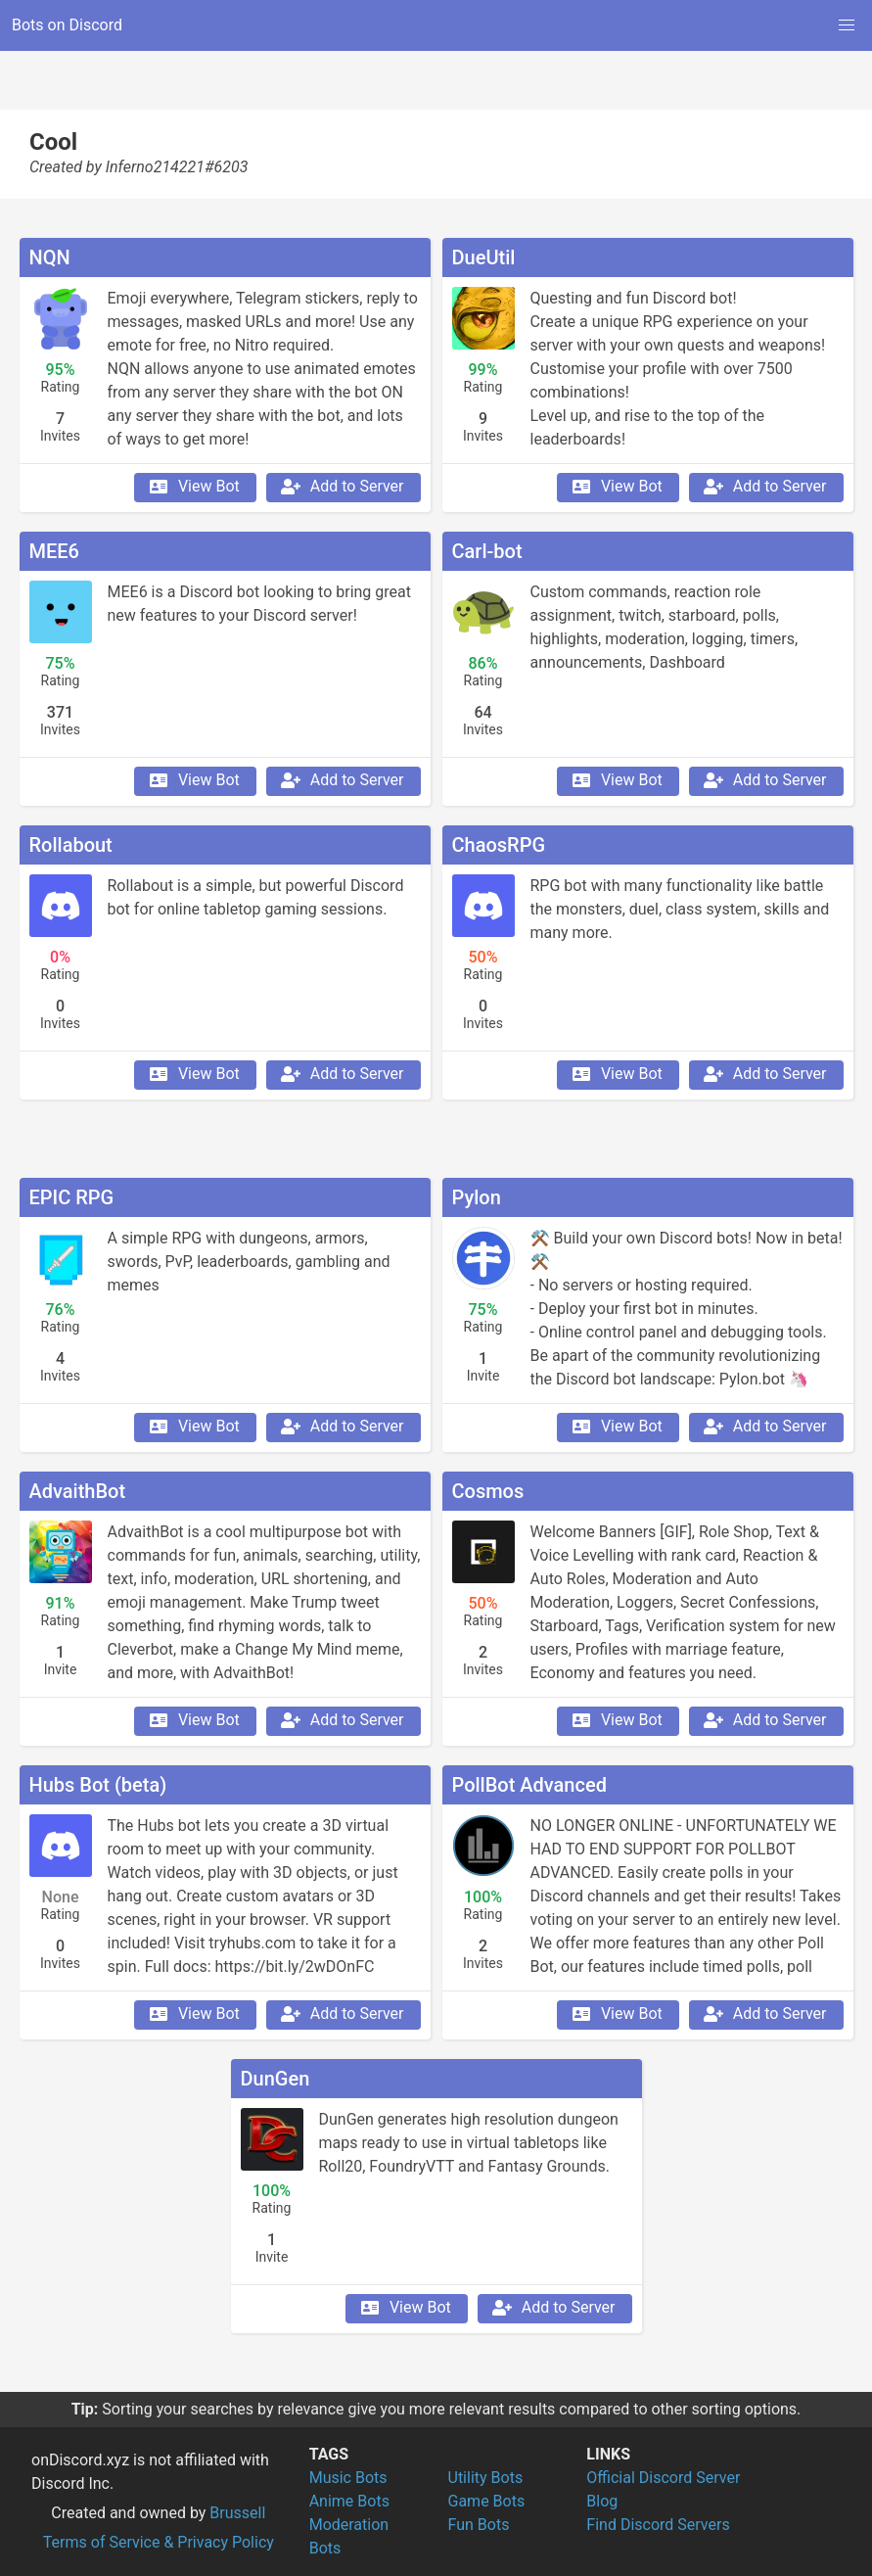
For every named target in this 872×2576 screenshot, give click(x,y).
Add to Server (341, 486)
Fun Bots (479, 2524)
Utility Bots (486, 2477)
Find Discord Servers (657, 2524)
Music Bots (348, 2477)
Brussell (237, 2513)
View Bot (193, 486)
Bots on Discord (67, 25)
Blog (602, 2501)
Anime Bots (349, 2501)
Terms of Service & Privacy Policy (158, 2542)
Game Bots (487, 2501)
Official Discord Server (663, 2477)
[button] (846, 25)
